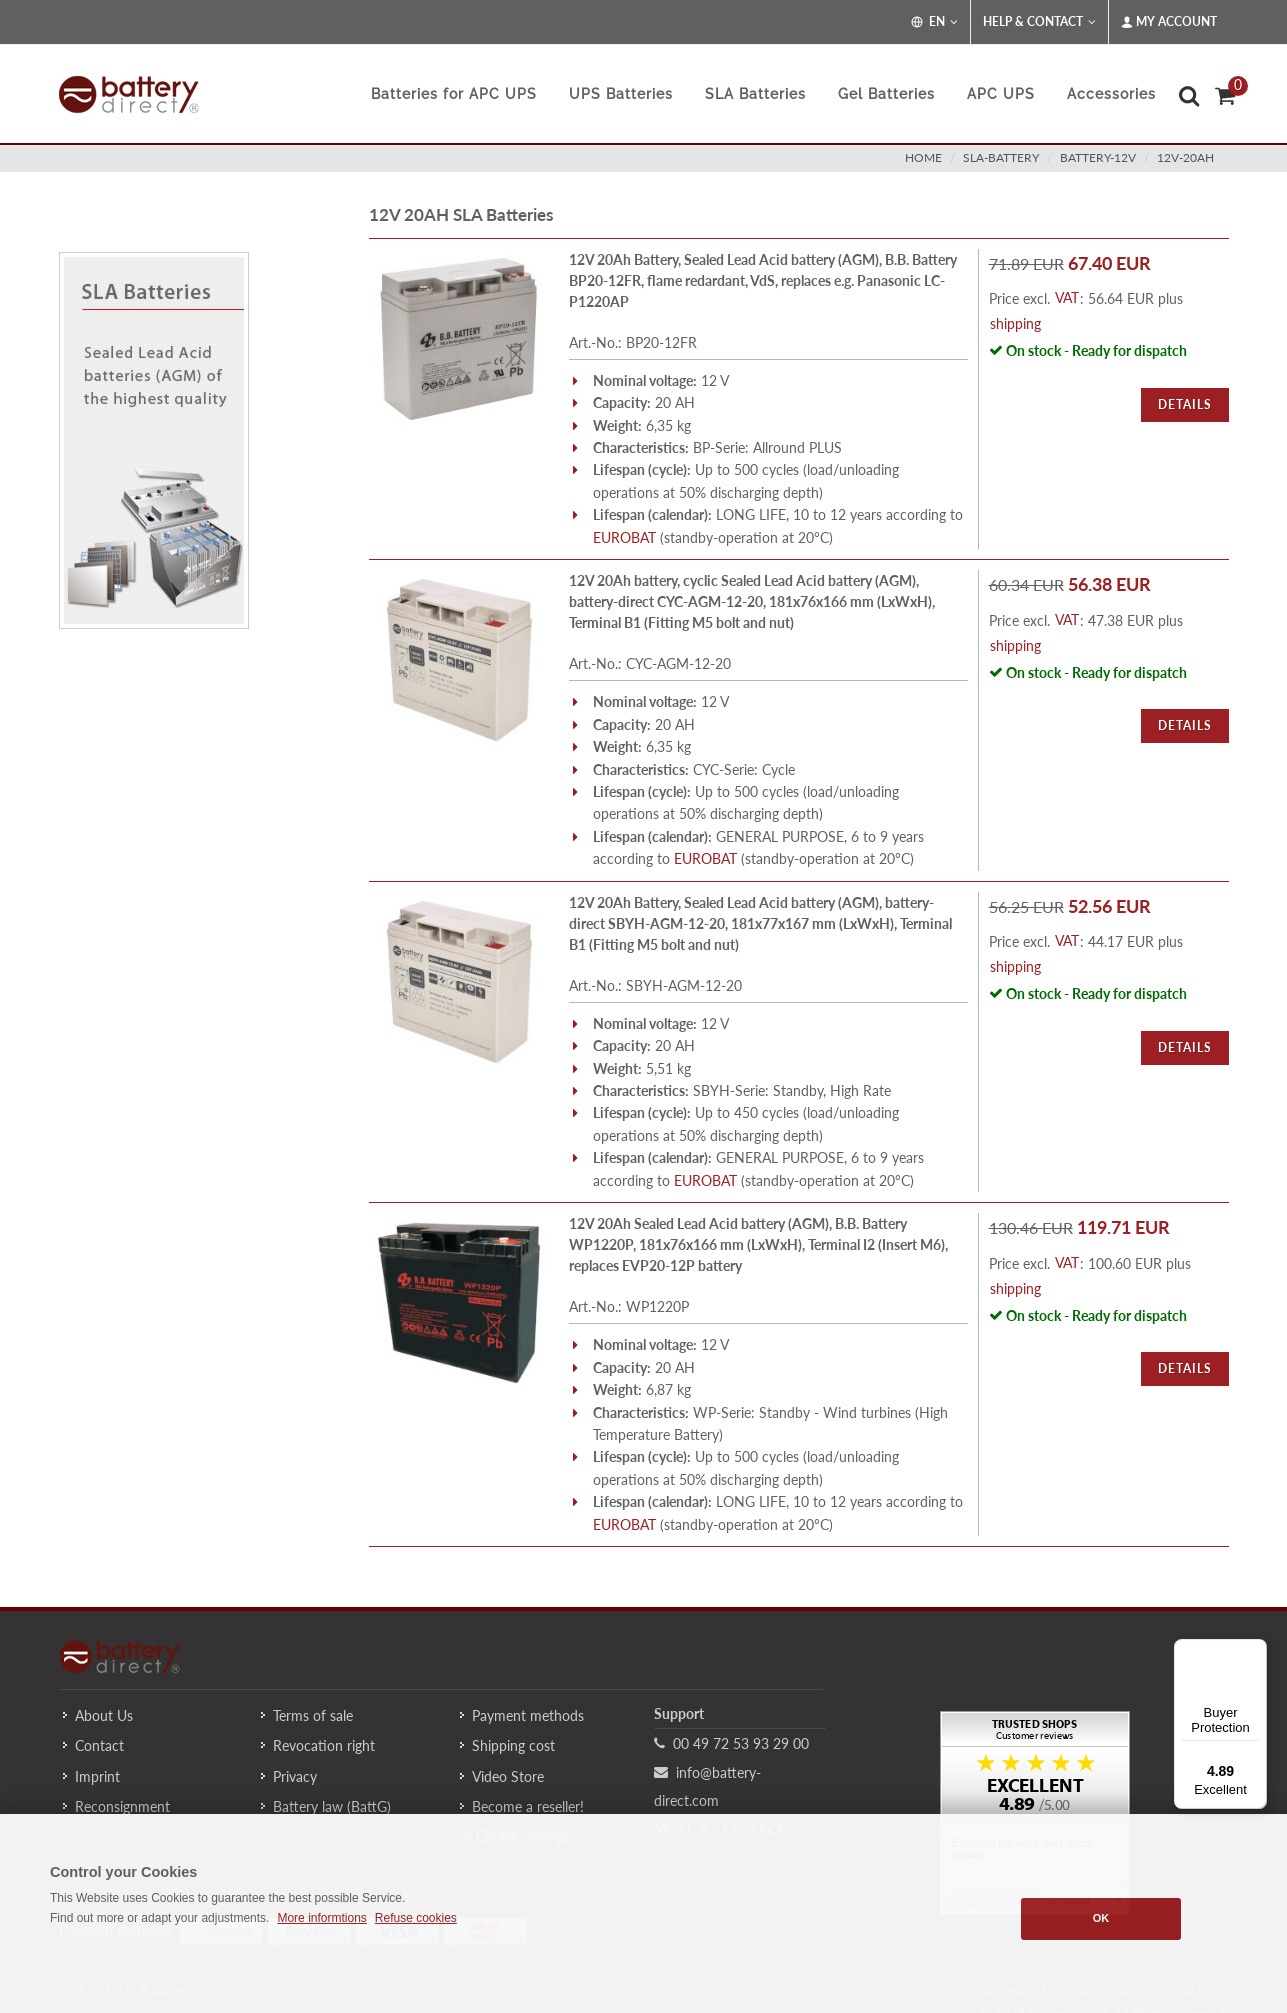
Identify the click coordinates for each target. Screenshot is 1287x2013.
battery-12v (1098, 157)
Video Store (508, 1776)
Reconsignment (122, 1806)
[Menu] (1255, 1651)
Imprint (97, 1776)
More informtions (321, 1918)
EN (934, 22)
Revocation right (324, 1745)
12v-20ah (1185, 157)
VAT (1067, 297)
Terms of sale (313, 1715)
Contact (99, 1745)
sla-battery (1001, 157)
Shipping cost (513, 1745)
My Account (1169, 22)
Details (1185, 404)
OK (1101, 1918)
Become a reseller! (528, 1806)
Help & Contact (1039, 22)
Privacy (295, 1776)
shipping (1015, 323)
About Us (104, 1715)
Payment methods (528, 1715)
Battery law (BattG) (332, 1806)
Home (923, 157)
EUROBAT (624, 537)
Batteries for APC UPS (454, 94)
